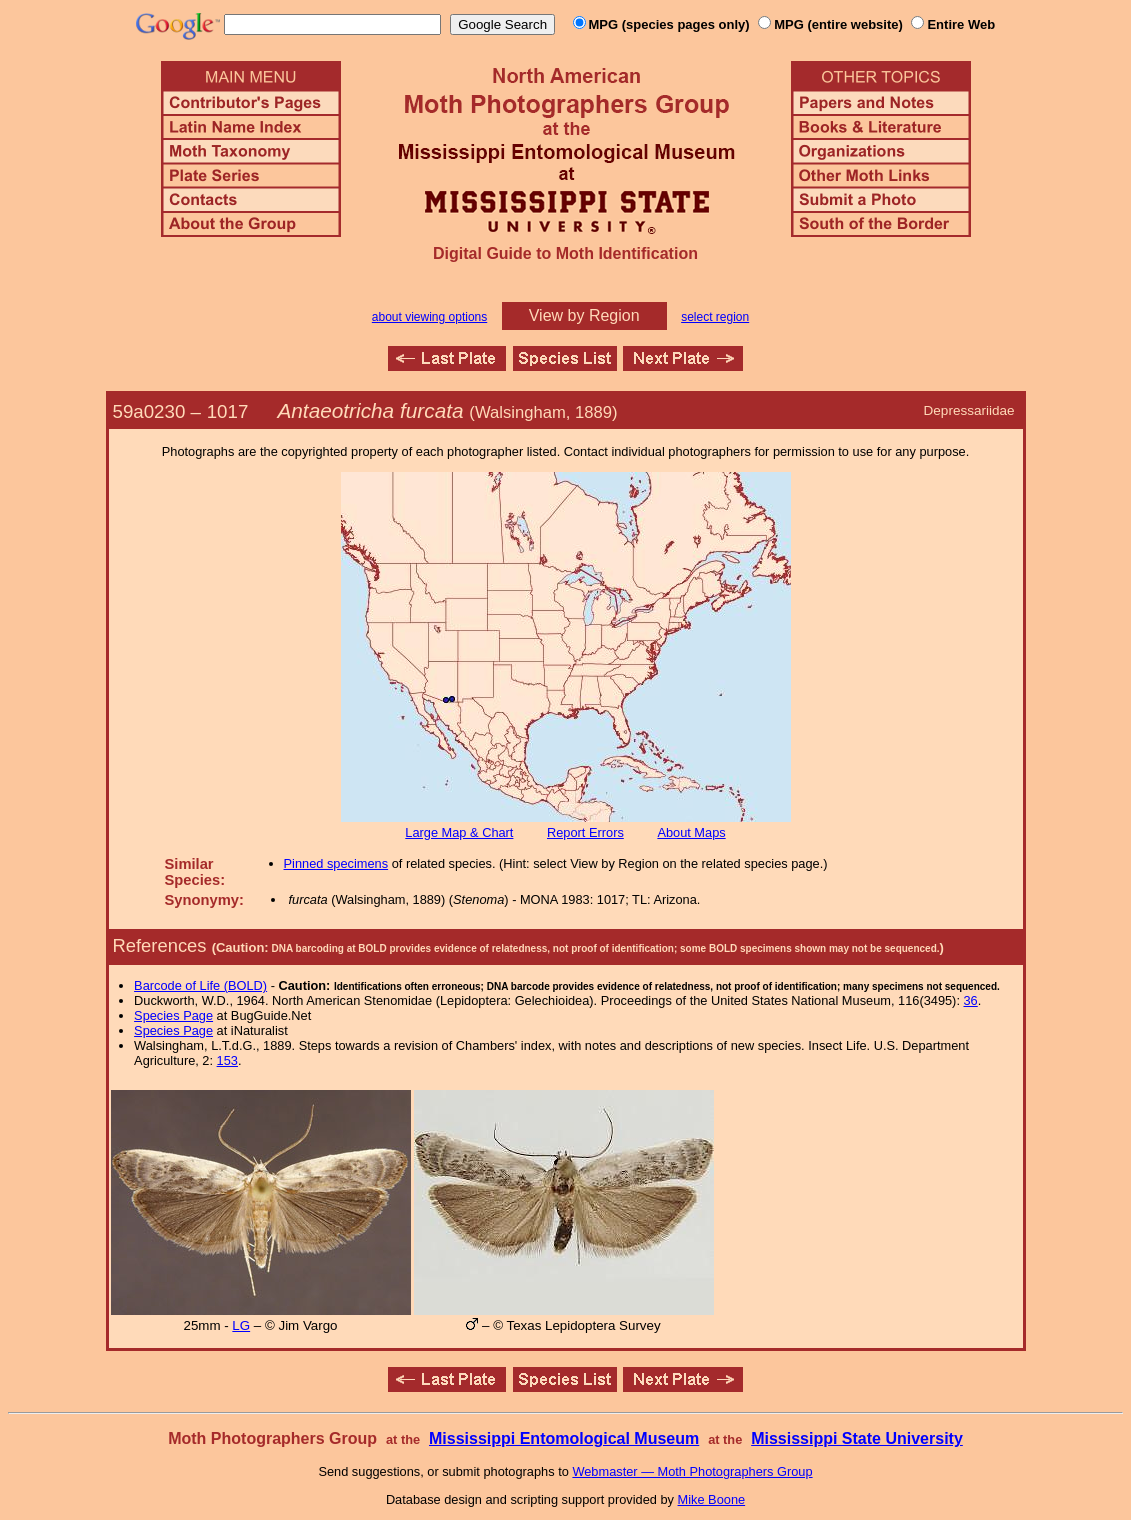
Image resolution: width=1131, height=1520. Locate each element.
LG (241, 1325)
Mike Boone (712, 1499)
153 (227, 1060)
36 (971, 1000)
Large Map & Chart (459, 832)
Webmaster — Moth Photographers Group (692, 1471)
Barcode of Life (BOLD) (200, 985)
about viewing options (429, 317)
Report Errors (585, 832)
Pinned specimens (336, 863)
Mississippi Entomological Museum (564, 1438)
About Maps (691, 832)
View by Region (584, 315)
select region (715, 317)
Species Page (173, 1015)
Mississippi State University (857, 1438)
